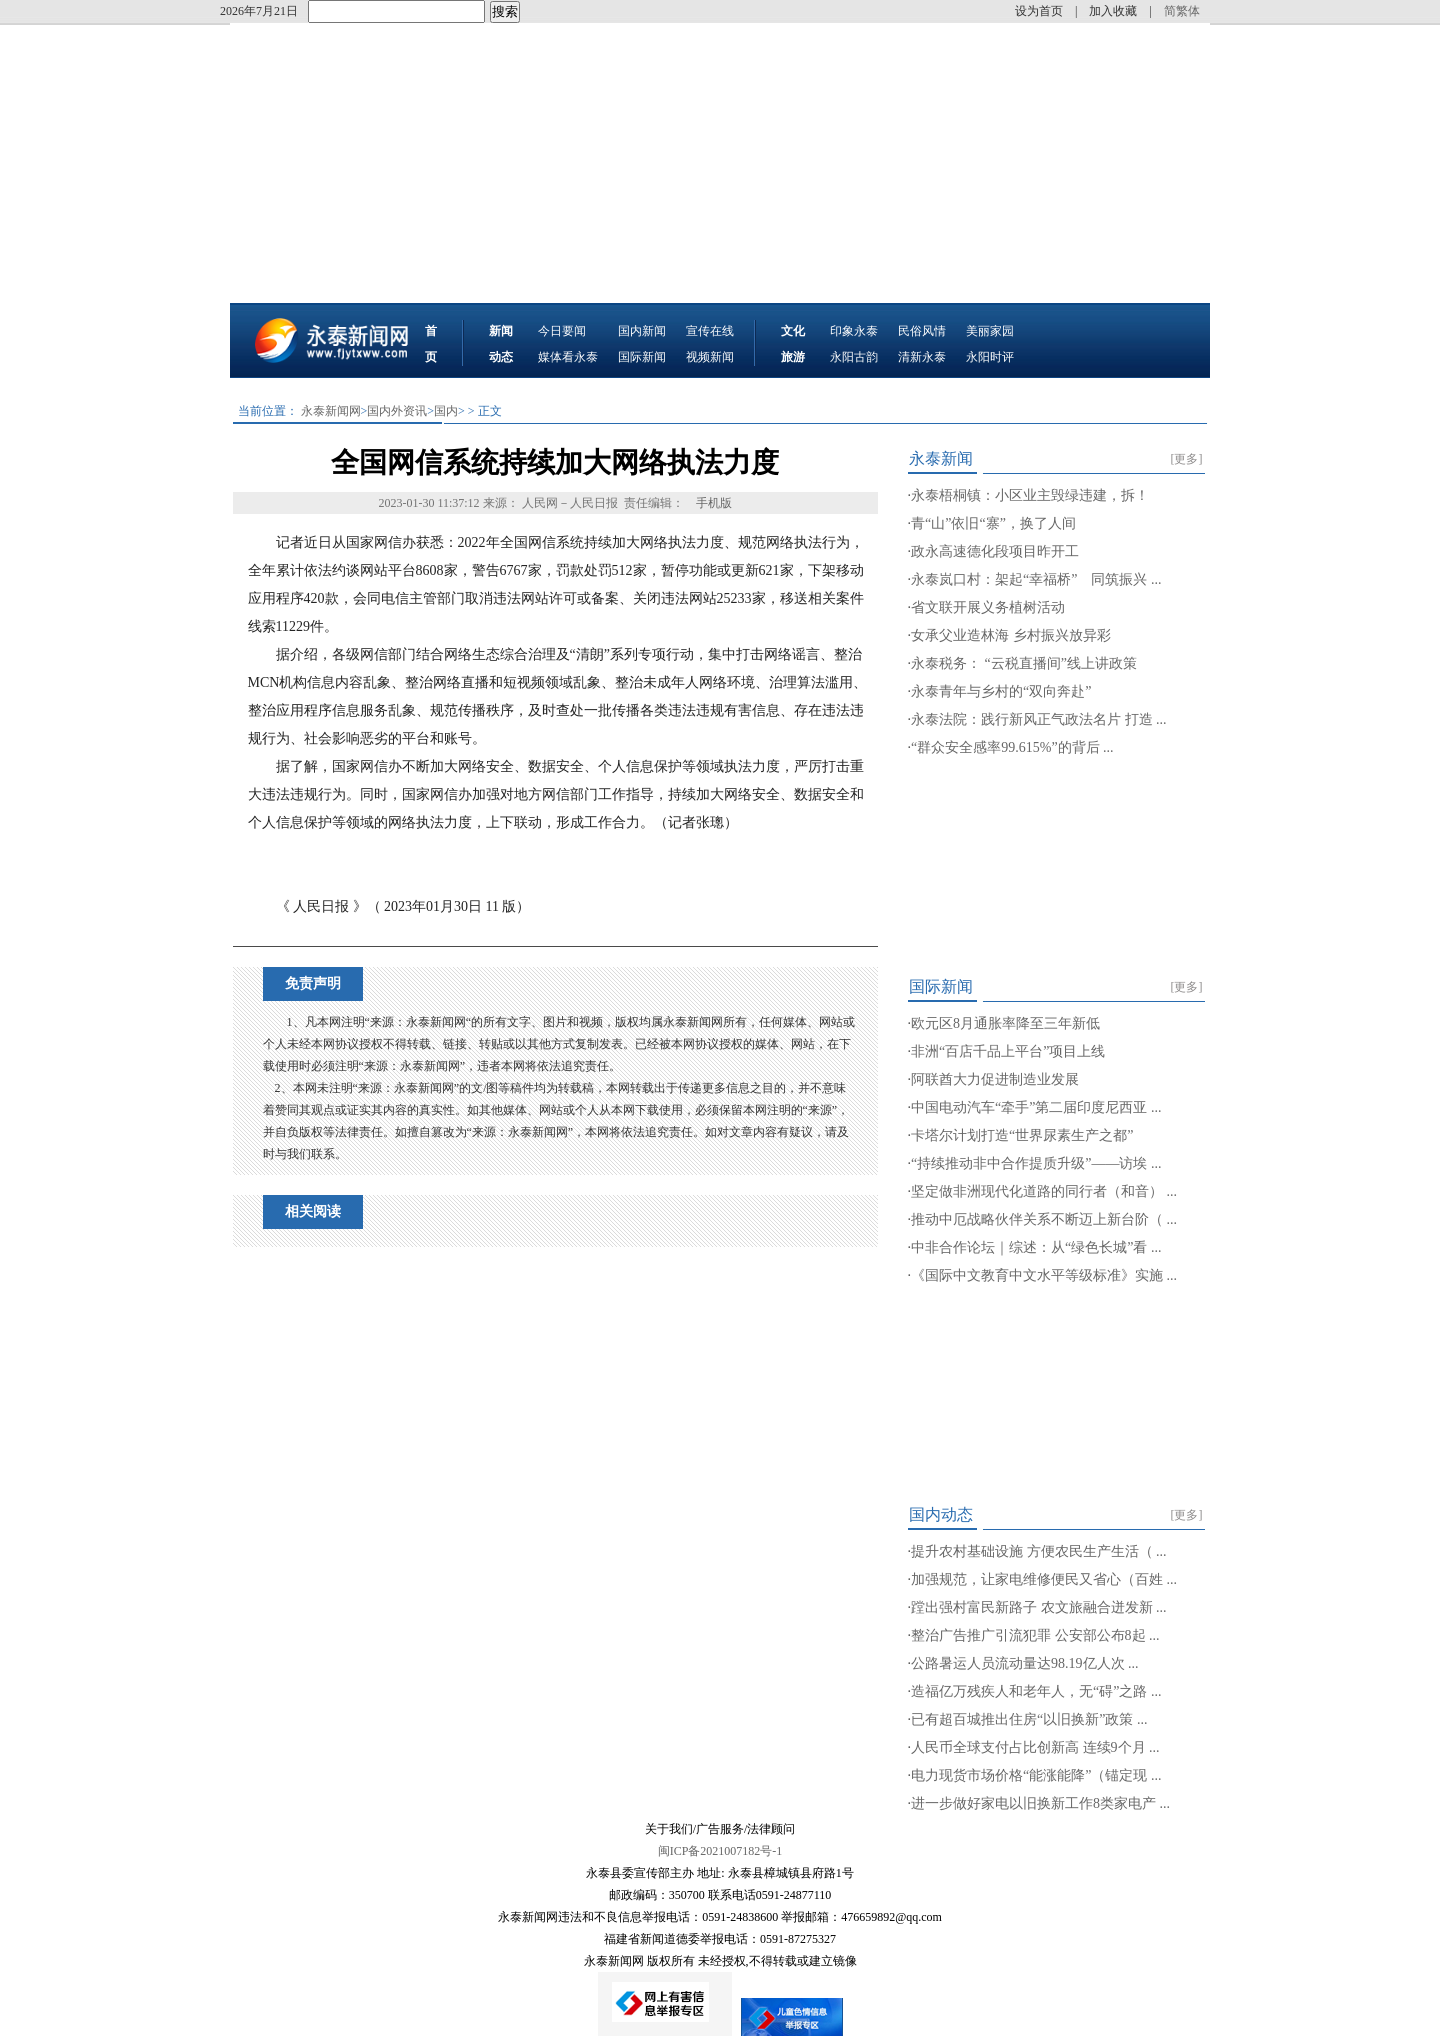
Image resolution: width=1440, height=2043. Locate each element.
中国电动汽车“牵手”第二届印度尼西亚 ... (1036, 1107)
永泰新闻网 (331, 411)
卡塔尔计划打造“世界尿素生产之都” (1022, 1135)
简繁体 (1182, 11)
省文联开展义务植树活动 (988, 607)
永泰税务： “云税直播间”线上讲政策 (1024, 663)
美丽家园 (990, 331)
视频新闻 (710, 357)
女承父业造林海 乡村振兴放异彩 (1011, 635)
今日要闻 (562, 331)
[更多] (1187, 459)
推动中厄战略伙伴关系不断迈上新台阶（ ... (1044, 1219)
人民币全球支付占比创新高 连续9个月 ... (1035, 1747)
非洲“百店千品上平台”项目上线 (1008, 1051)
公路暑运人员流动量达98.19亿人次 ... (1025, 1663)
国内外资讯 (397, 411)
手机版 (714, 503)
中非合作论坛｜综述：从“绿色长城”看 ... (1036, 1247)
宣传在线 (710, 331)
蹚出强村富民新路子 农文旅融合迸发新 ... (1039, 1607)
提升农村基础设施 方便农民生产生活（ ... (1039, 1551)
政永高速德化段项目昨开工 (995, 551)
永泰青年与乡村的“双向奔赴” (1001, 691)
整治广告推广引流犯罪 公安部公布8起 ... (1035, 1635)
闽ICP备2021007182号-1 (720, 1851)
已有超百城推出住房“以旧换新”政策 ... (1029, 1719)
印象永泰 (854, 331)
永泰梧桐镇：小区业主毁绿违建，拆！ (1030, 495)
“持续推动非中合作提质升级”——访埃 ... (1036, 1163)
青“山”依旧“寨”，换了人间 (993, 523)
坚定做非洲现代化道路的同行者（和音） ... (1044, 1191)
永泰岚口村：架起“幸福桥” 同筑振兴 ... (1036, 579)
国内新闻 (642, 331)
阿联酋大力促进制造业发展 (995, 1079)
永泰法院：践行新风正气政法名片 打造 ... (1039, 719)
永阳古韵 (854, 357)
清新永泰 (922, 357)
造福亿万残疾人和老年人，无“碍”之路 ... (1036, 1691)
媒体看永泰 (568, 357)
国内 (446, 411)
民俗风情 (922, 331)
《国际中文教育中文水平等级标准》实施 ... (1044, 1275)
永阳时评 (990, 357)
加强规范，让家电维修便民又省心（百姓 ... (1044, 1579)
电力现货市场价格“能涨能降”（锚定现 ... (1036, 1775)
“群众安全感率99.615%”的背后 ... (1012, 747)
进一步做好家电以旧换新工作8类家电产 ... (1040, 1803)
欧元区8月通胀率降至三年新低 (1005, 1023)
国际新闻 (642, 357)
